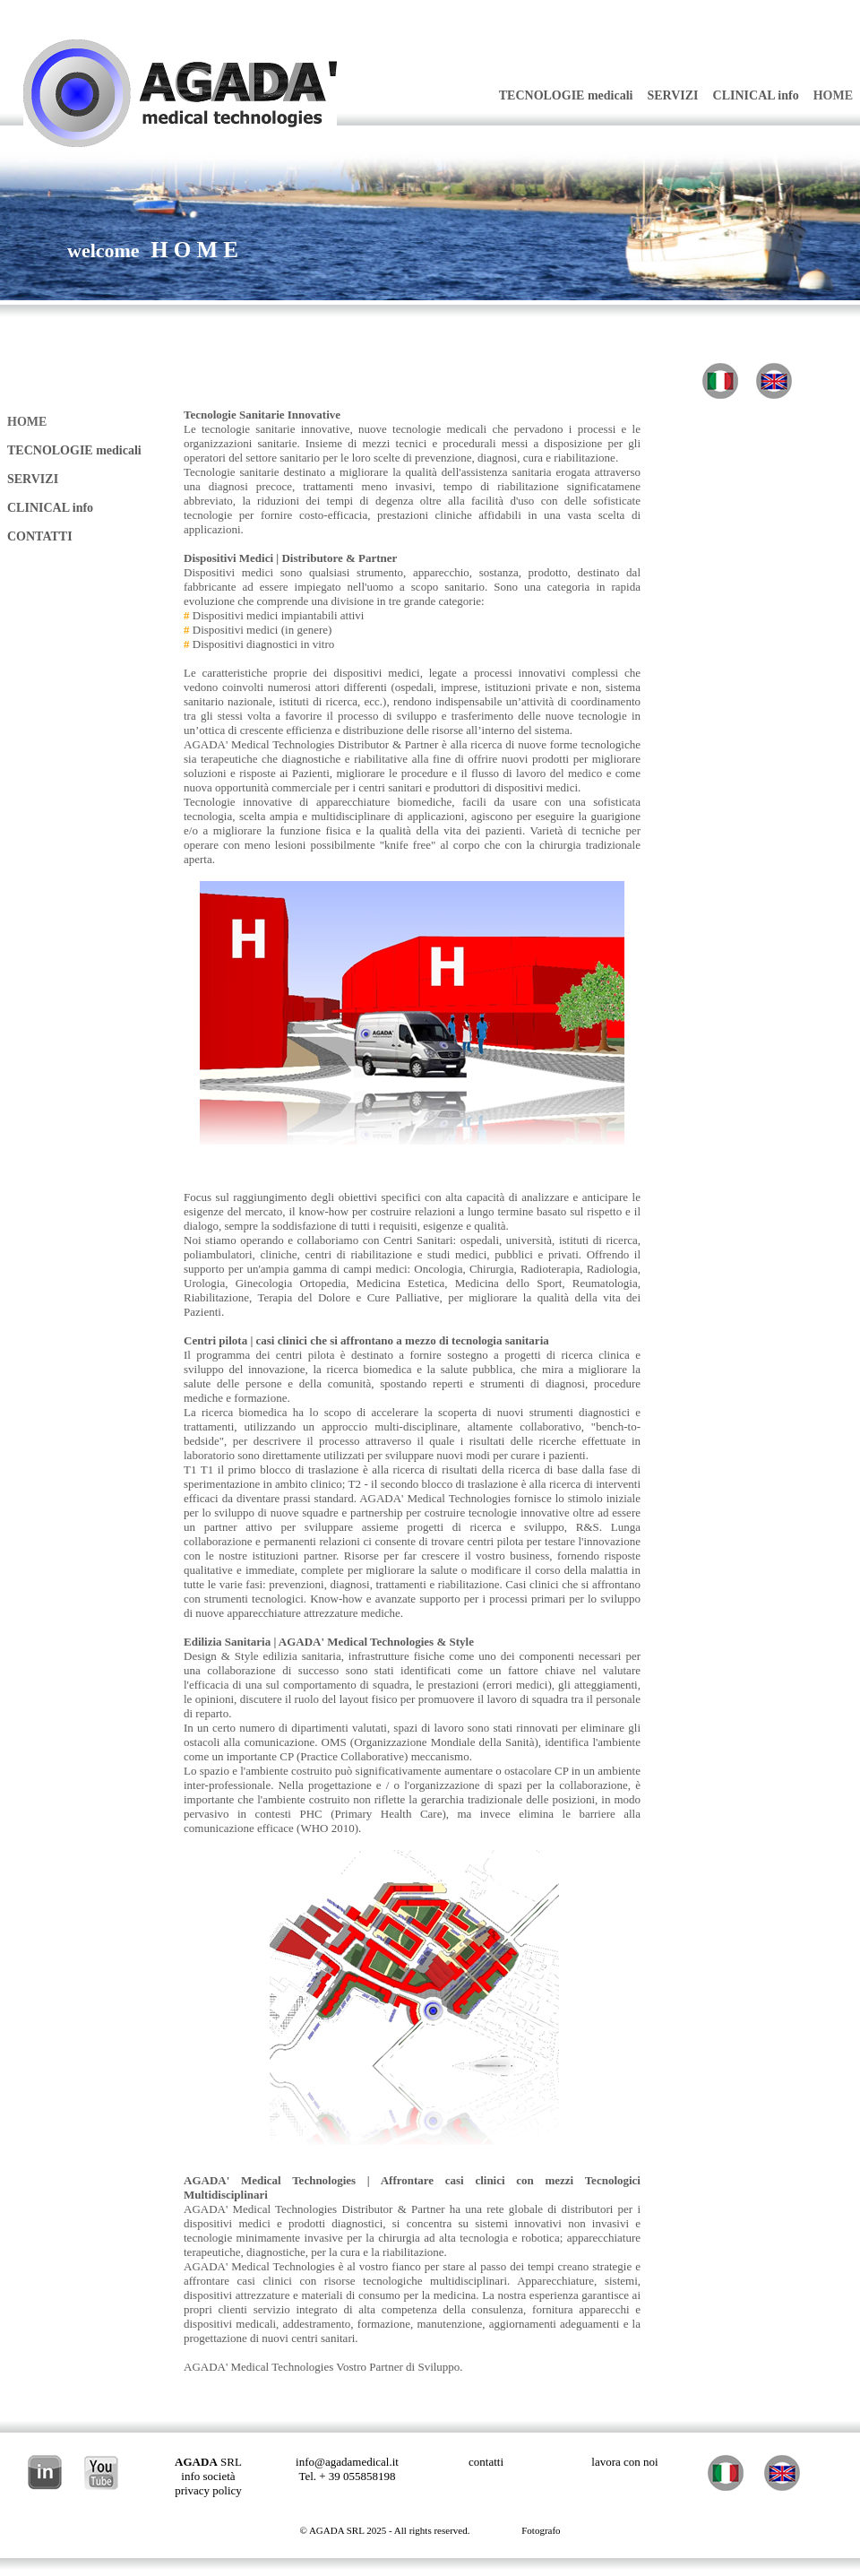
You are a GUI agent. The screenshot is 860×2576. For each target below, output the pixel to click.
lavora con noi (624, 2461)
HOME (833, 95)
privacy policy (208, 2490)
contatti (486, 2461)
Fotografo (540, 2530)
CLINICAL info (756, 95)
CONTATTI (40, 536)
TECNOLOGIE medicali (566, 95)
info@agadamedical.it (347, 2461)
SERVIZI (672, 95)
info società (208, 2476)
